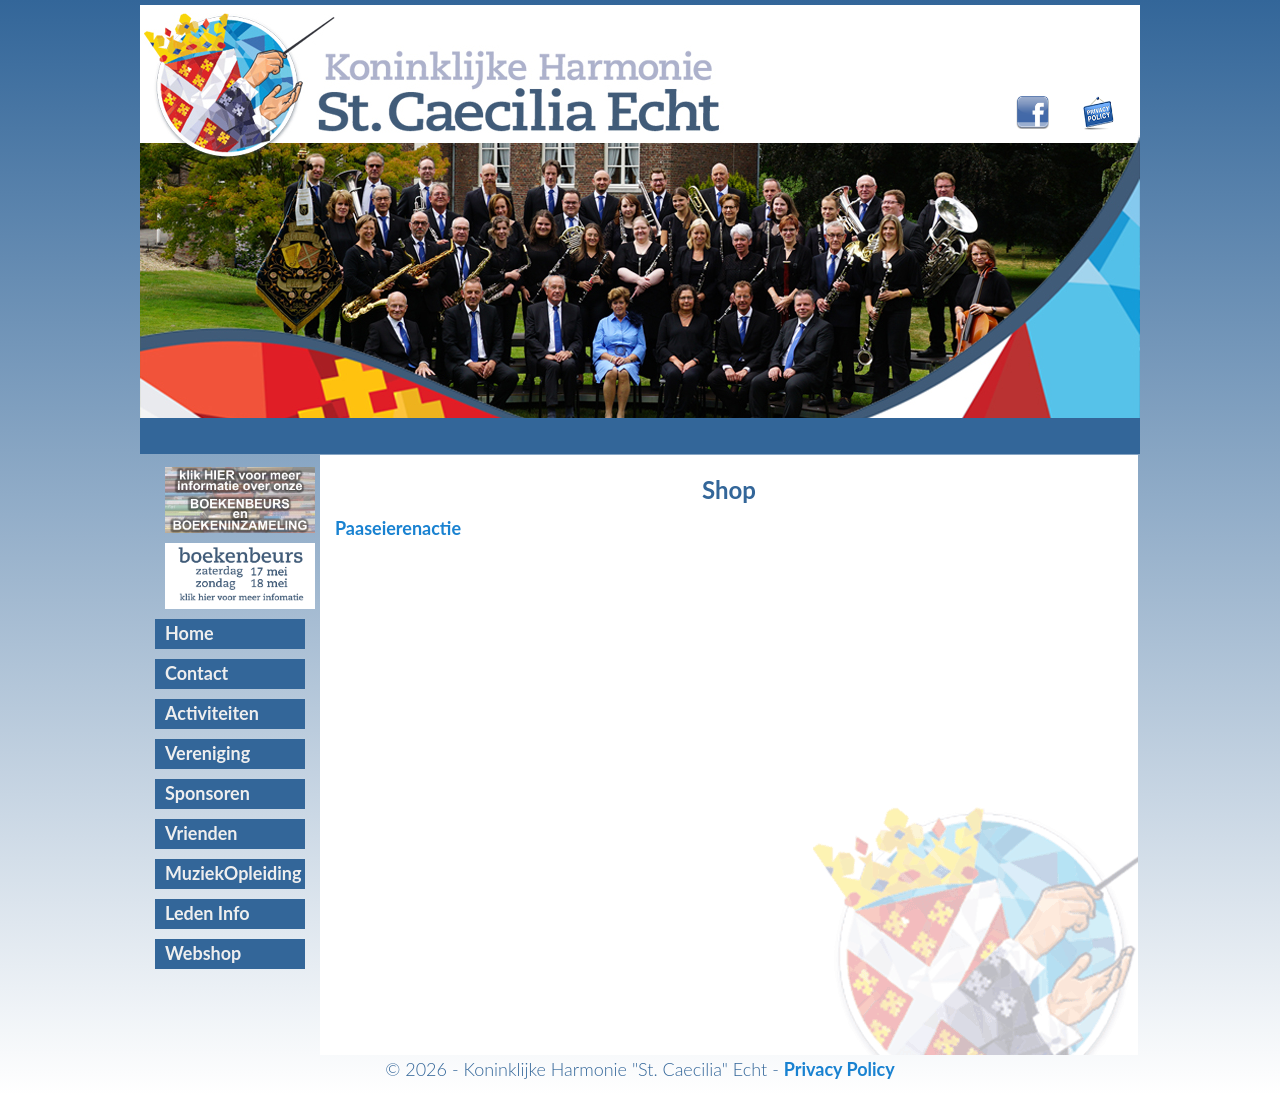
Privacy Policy (839, 1069)
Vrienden (201, 833)
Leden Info (207, 913)
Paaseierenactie (398, 528)
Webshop (203, 953)
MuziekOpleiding (233, 873)
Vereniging (207, 753)
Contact (196, 673)
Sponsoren (207, 793)
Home (189, 633)
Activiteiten (212, 713)
